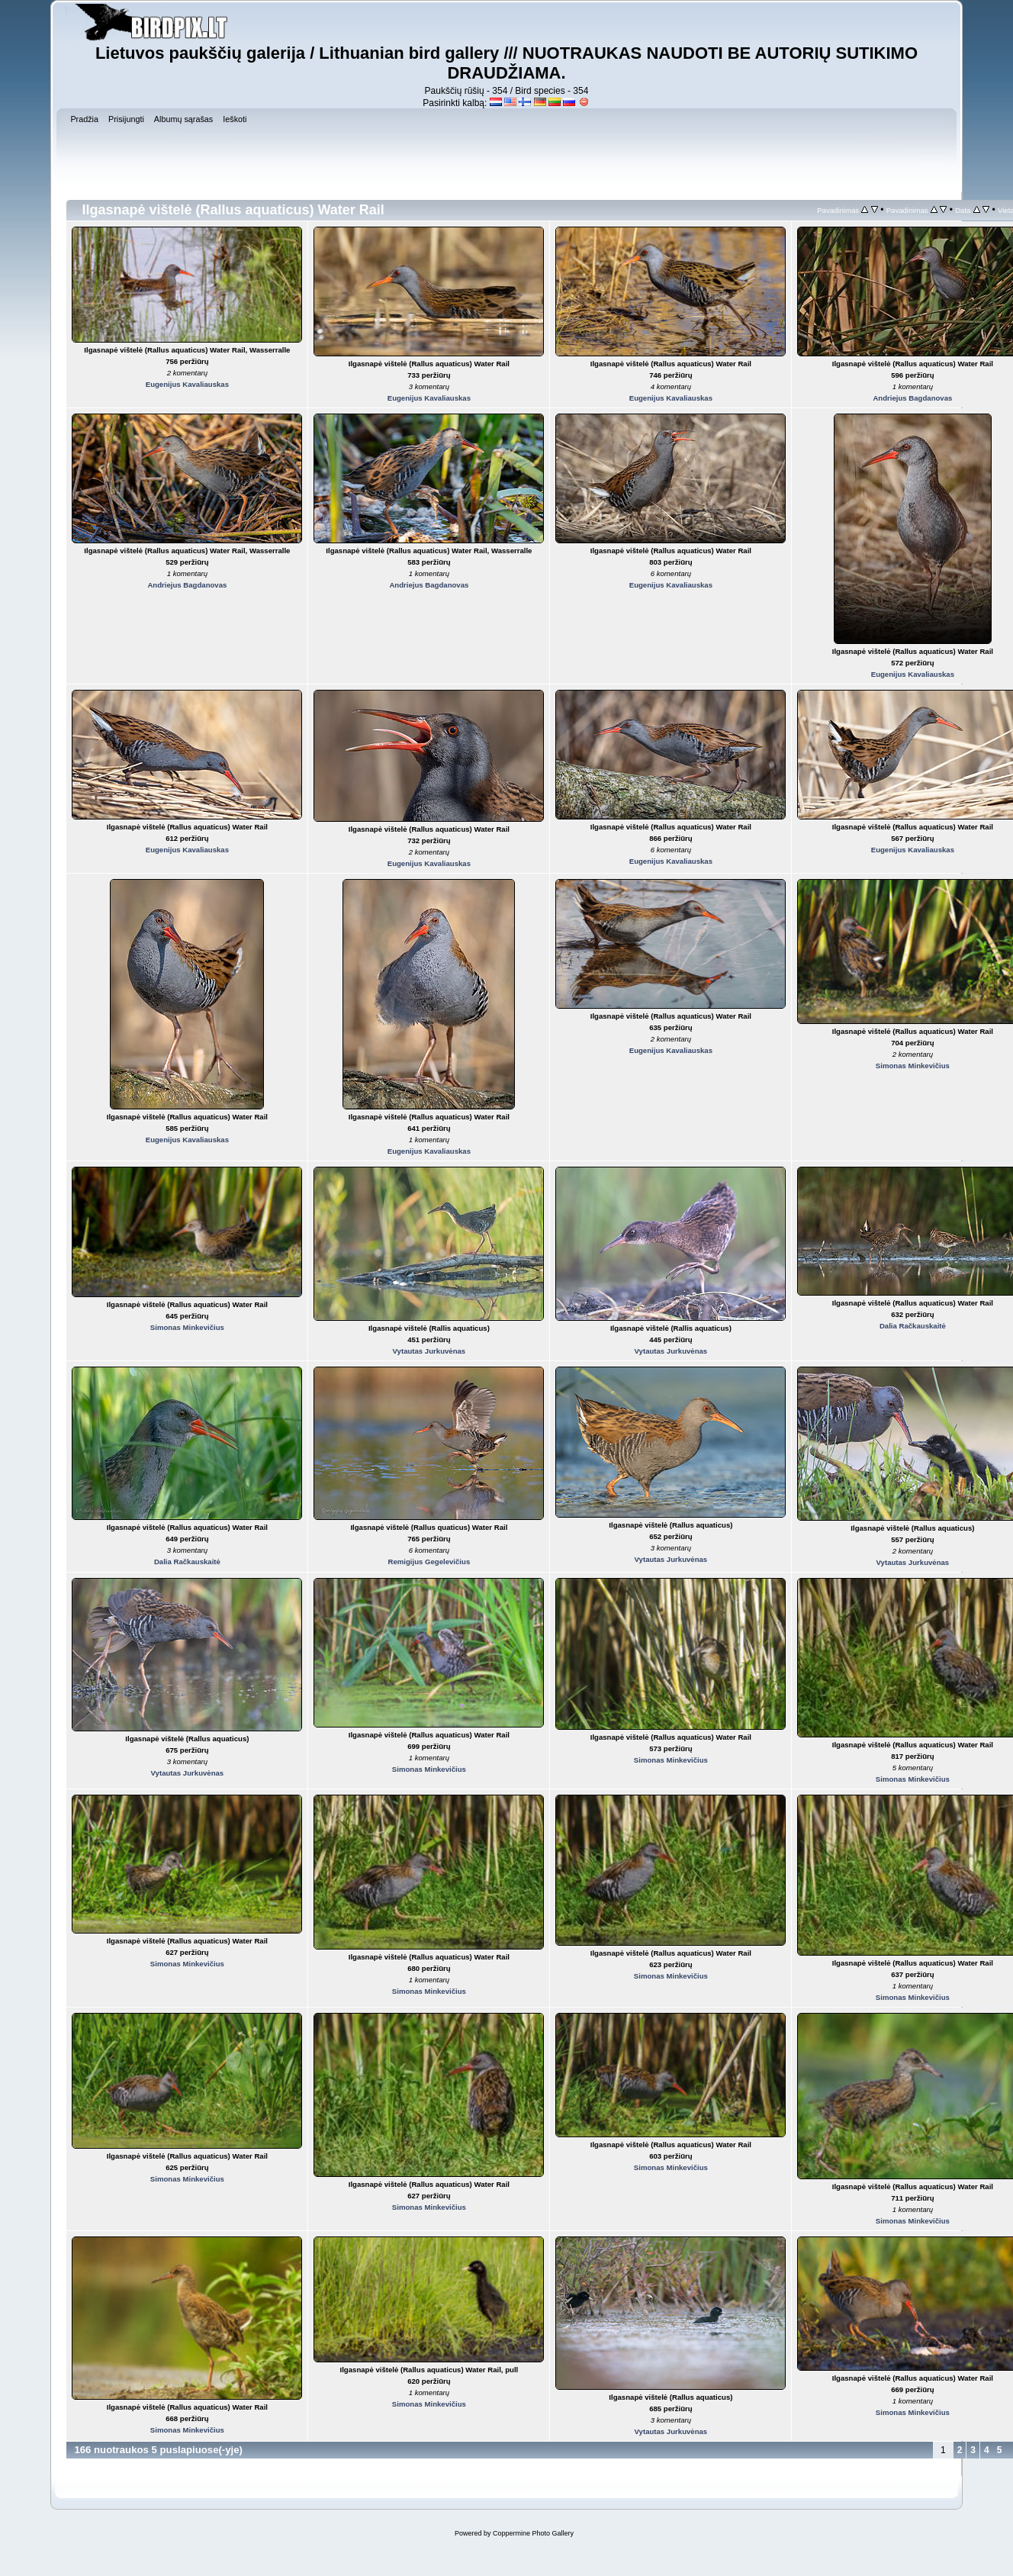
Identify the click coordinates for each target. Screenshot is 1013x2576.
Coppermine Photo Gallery (533, 2533)
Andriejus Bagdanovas (912, 398)
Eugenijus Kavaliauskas (187, 384)
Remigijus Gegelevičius (429, 1561)
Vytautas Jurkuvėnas (429, 1351)
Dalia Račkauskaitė (913, 1326)
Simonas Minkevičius (913, 1065)
